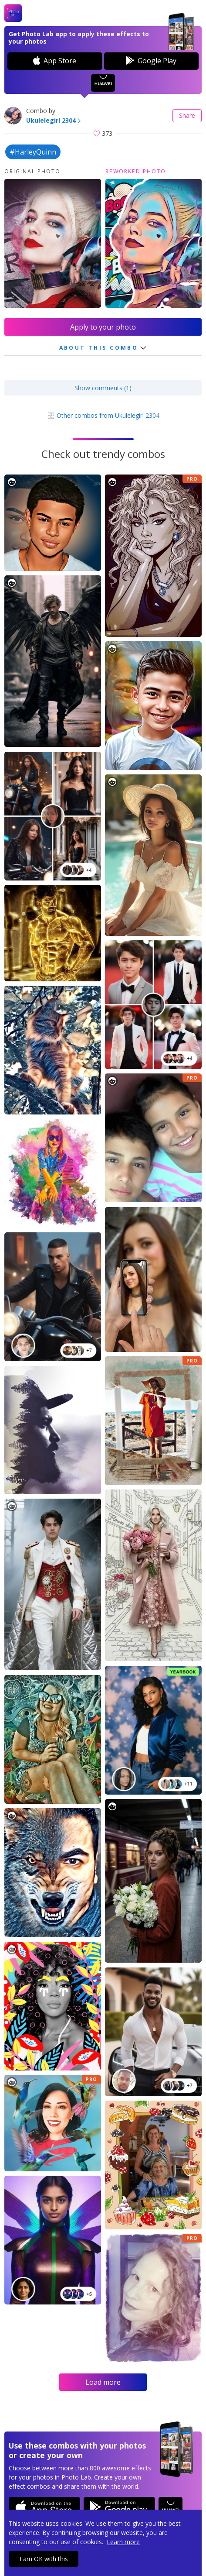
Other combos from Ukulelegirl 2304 (103, 415)
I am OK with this (44, 2559)
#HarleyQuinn (33, 152)
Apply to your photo (103, 327)
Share (187, 115)
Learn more (123, 2542)
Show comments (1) (103, 388)
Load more (103, 2382)
